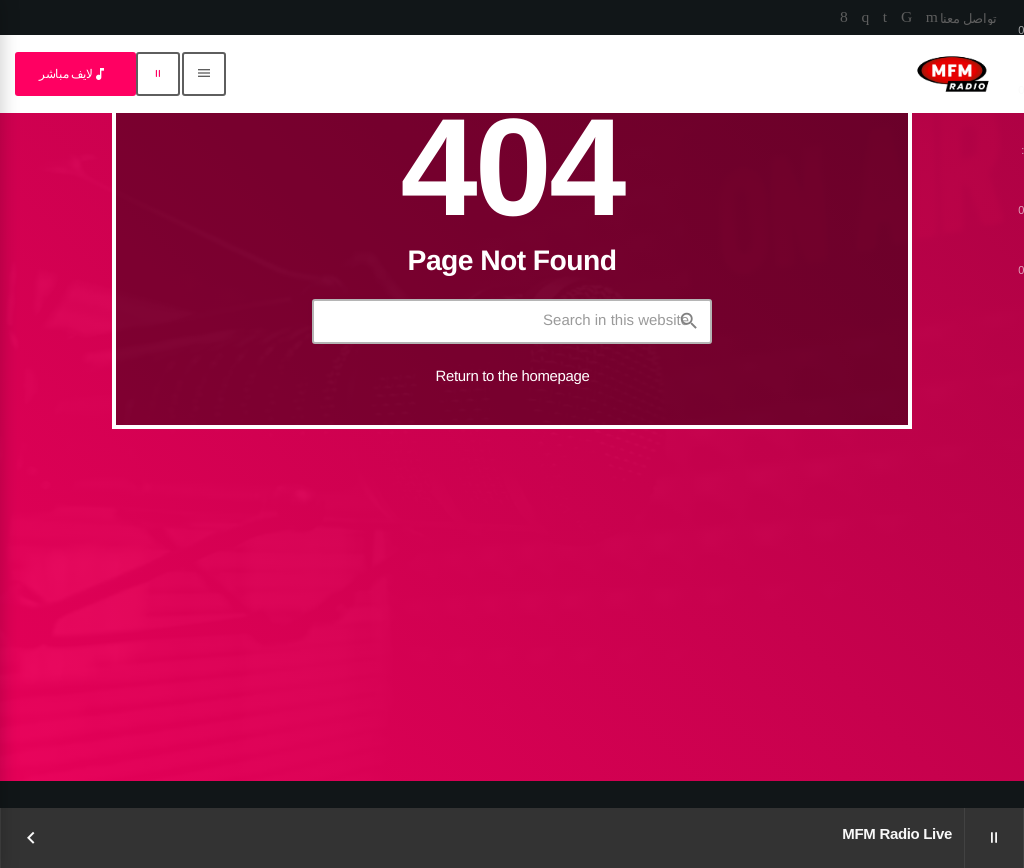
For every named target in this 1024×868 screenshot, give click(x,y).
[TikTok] (906, 18)
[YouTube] (932, 18)
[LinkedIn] (885, 18)
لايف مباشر (73, 74)
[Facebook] (843, 18)
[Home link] (953, 74)
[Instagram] (864, 18)
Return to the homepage (513, 376)
